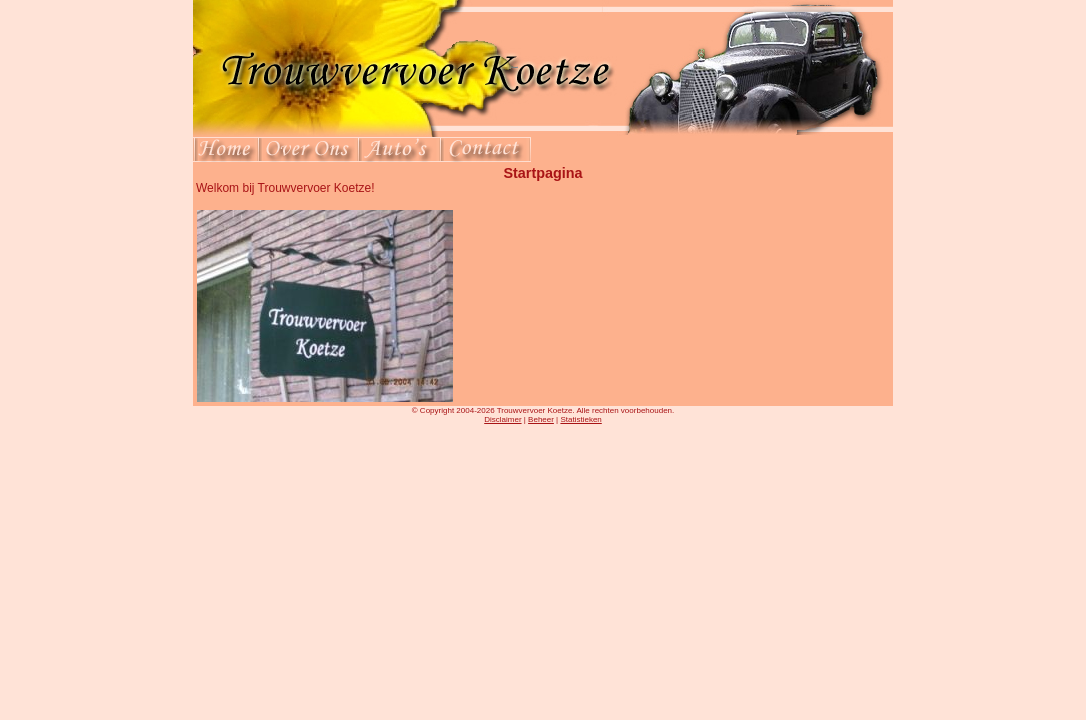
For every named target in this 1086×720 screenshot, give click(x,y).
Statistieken (580, 419)
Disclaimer (502, 419)
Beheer (541, 419)
